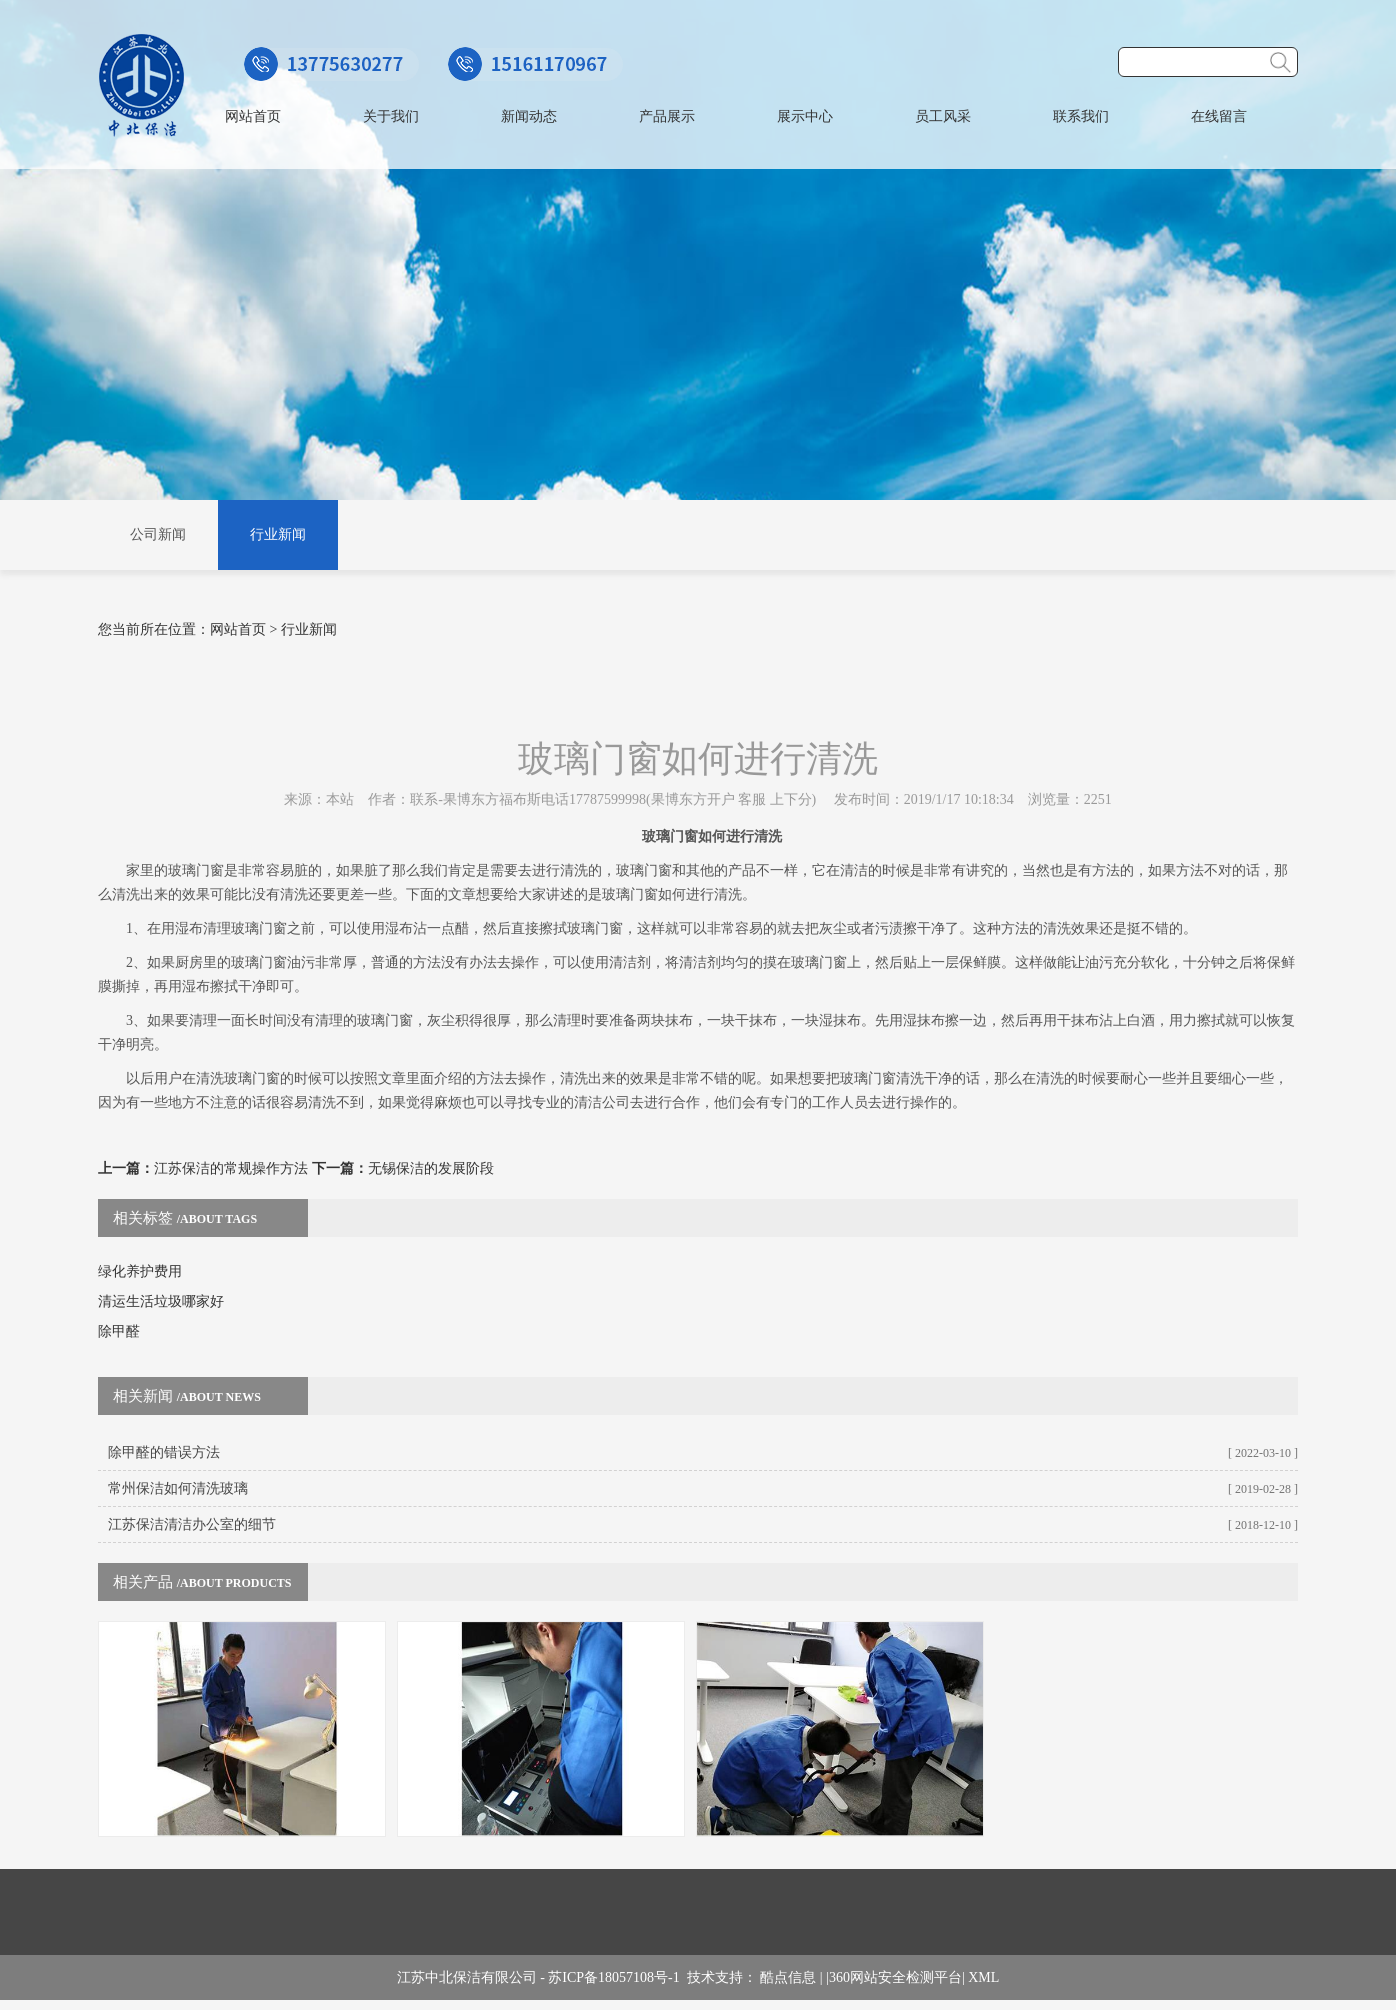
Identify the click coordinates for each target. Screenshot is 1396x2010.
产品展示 (667, 116)
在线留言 (1219, 116)
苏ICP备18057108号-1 (617, 1977)
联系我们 (1081, 116)
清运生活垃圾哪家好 (161, 1301)
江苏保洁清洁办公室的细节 (192, 1524)
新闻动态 (529, 116)
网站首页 (253, 116)
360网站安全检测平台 (895, 1977)
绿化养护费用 (140, 1271)
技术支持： (724, 1977)
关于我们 (391, 116)
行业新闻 (278, 534)
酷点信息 (788, 1977)
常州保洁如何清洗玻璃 (178, 1488)
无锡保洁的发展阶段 (431, 1168)
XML (983, 1977)
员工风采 (943, 116)
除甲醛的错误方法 (164, 1452)
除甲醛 (119, 1331)
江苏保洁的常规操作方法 (231, 1168)
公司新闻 (158, 534)
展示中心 (805, 116)
